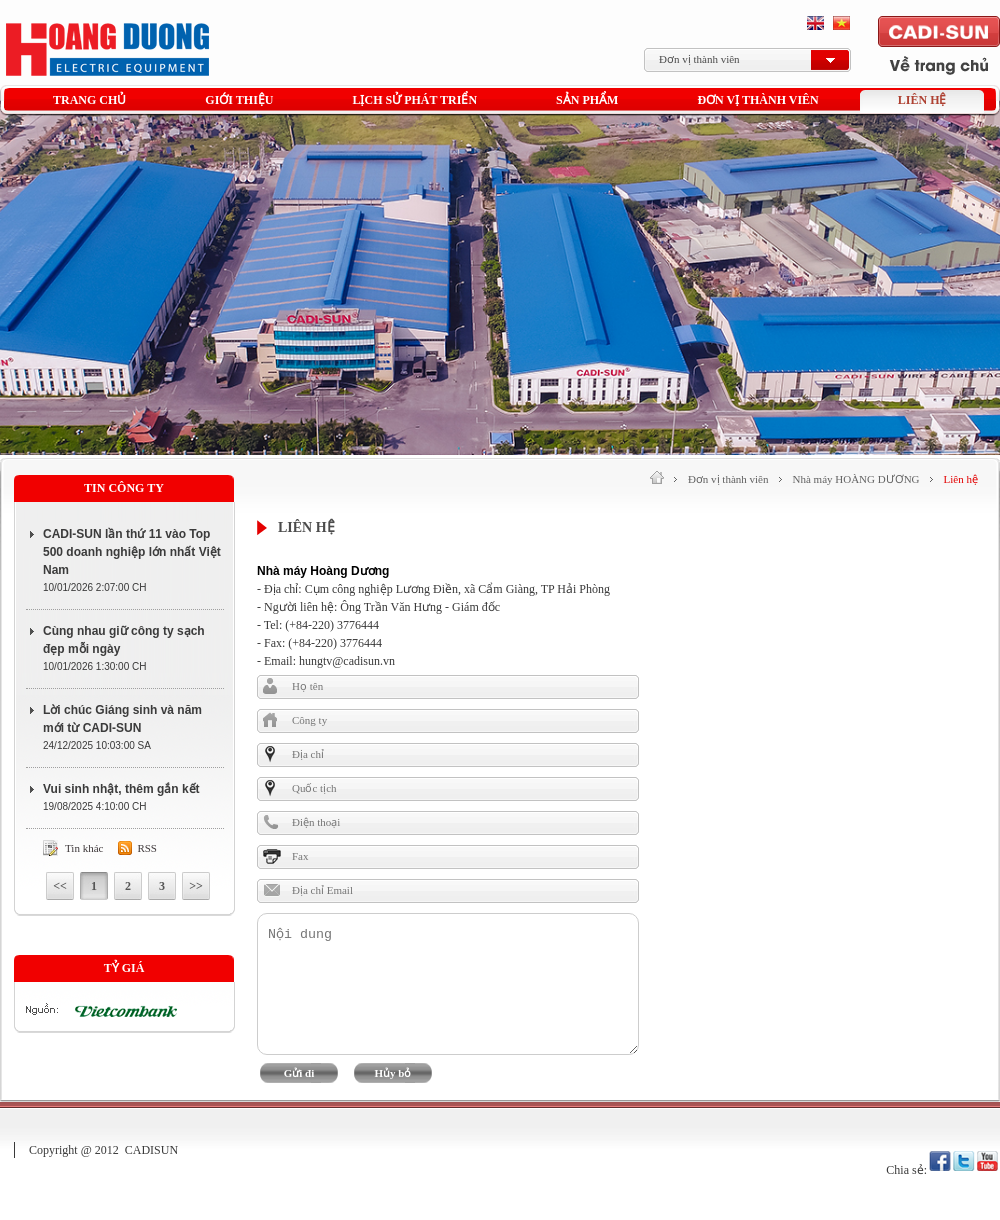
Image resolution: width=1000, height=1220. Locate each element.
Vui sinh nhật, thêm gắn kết (121, 789)
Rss (147, 848)
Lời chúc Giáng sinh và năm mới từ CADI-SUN (122, 719)
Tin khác (84, 848)
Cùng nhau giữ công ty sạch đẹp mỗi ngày (124, 640)
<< (60, 886)
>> (196, 886)
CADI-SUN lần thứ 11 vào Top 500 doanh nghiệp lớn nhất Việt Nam (132, 552)
